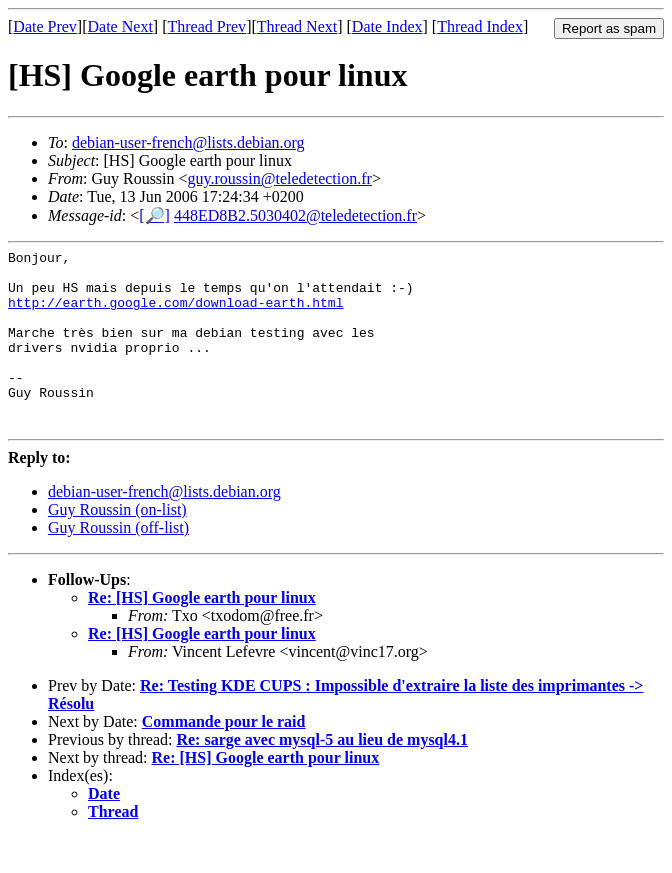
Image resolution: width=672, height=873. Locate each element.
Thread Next (297, 26)
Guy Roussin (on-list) (117, 545)
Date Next (120, 26)
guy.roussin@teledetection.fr (280, 178)
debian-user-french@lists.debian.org (188, 142)
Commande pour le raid (224, 757)
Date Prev (45, 26)
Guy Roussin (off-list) (118, 563)
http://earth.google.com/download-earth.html (175, 314)
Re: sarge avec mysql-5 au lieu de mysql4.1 (322, 775)
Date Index (387, 26)
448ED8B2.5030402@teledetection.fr (295, 215)
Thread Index (480, 26)
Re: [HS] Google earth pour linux (202, 633)
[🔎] (154, 215)
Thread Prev (206, 26)
